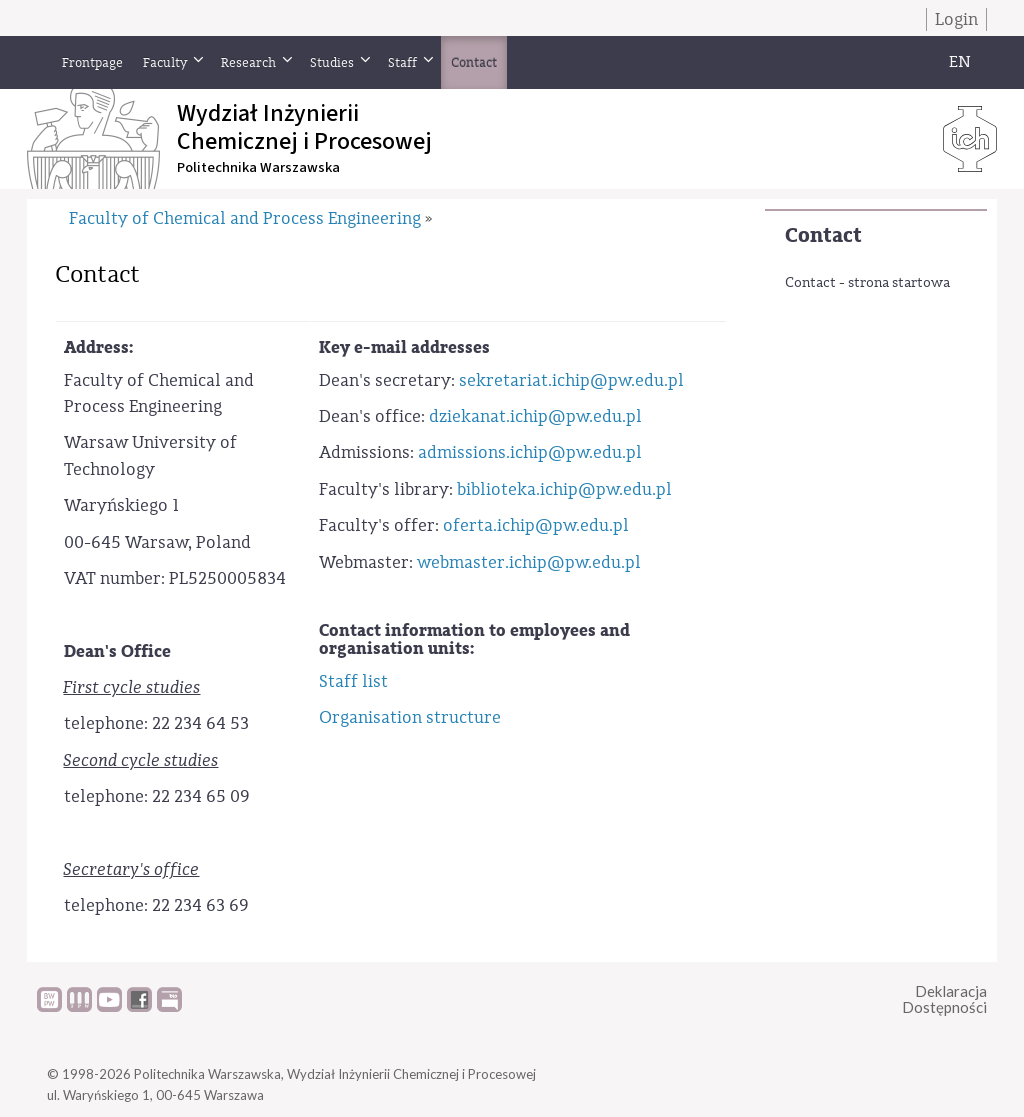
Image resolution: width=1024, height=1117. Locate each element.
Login (956, 19)
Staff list (353, 681)
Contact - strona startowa (867, 283)
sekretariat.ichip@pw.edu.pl (571, 380)
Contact (823, 235)
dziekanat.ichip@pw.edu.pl (535, 416)
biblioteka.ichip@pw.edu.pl (564, 489)
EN (960, 62)
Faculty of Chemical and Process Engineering (245, 218)
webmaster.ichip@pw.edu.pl (529, 562)
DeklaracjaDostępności (944, 999)
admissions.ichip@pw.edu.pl (530, 452)
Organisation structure (410, 717)
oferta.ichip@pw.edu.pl (536, 525)
